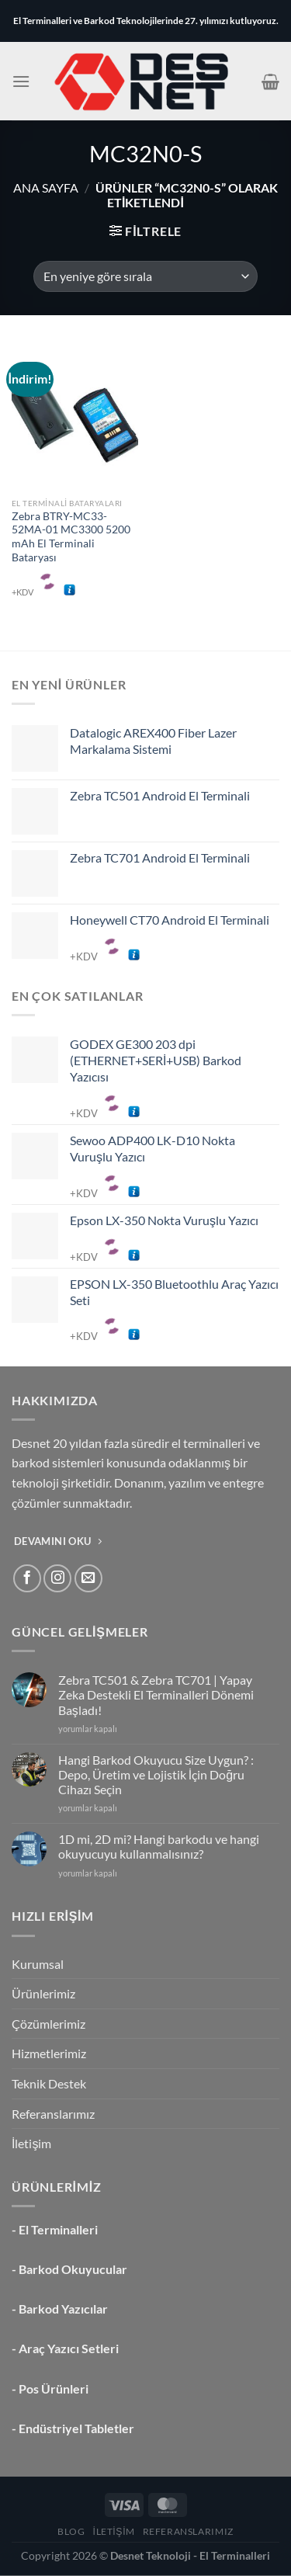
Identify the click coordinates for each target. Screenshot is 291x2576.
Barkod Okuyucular (73, 2269)
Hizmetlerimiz (49, 2053)
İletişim (31, 2143)
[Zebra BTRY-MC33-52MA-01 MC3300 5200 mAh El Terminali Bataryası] (75, 414)
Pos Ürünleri (53, 2388)
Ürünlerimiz (43, 1993)
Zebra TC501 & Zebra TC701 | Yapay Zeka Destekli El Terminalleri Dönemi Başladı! (156, 1694)
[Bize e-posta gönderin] (88, 1578)
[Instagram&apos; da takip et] (57, 1578)
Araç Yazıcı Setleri (69, 2348)
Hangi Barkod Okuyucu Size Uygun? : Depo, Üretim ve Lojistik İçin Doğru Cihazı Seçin (156, 1774)
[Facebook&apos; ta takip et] (27, 1578)
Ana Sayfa (45, 187)
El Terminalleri (58, 2229)
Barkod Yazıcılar (63, 2308)
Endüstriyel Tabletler (76, 2428)
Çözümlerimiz (48, 2023)
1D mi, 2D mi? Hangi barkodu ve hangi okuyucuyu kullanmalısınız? (158, 1846)
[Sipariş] (145, 276)
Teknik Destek (49, 2083)
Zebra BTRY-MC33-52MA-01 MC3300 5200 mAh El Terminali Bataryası (71, 537)
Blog (71, 2531)
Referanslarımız (53, 2113)
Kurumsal (38, 1963)
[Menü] (21, 81)
